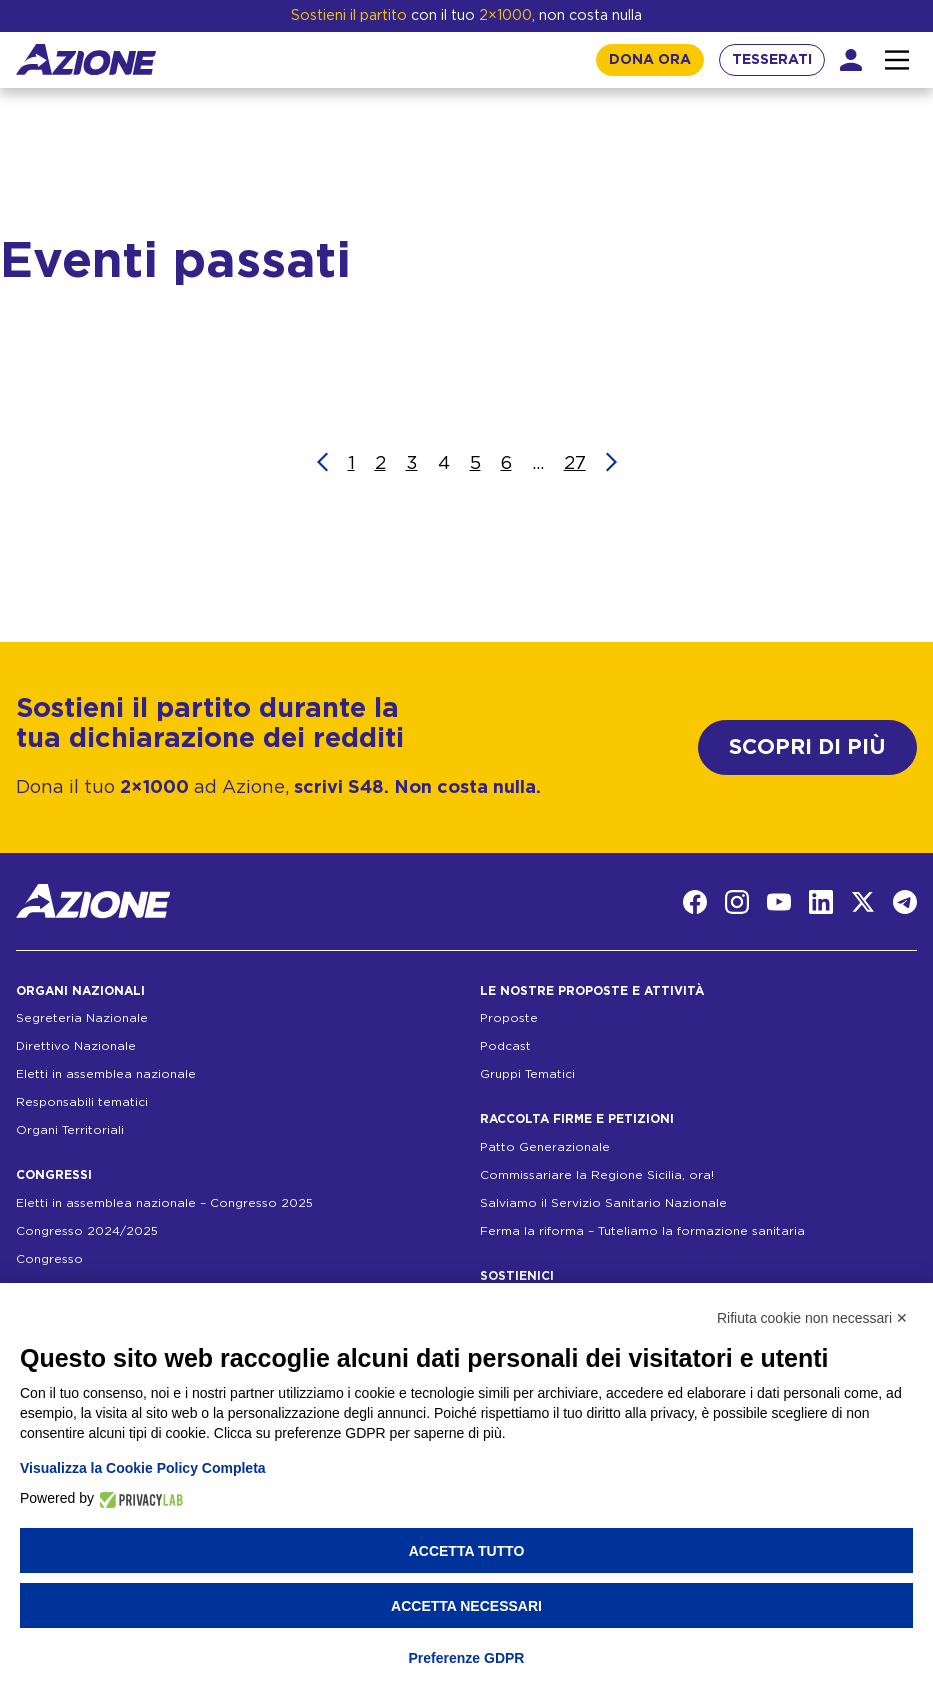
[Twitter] (863, 902)
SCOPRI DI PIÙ (807, 747)
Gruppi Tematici (527, 1074)
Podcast (505, 1046)
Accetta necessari (466, 1606)
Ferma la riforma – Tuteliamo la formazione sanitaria (642, 1231)
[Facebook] (695, 902)
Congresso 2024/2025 (87, 1231)
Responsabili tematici (82, 1102)
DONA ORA (650, 60)
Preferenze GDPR (467, 1658)
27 (575, 464)
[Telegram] (905, 902)
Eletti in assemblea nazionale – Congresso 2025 (164, 1203)
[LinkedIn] (821, 902)
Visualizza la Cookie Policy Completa (143, 1468)
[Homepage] (86, 59)
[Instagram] (737, 902)
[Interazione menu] (897, 60)
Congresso (49, 1259)
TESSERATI (772, 60)
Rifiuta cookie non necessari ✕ (812, 1318)
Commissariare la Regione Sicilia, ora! (597, 1175)
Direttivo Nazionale (76, 1046)
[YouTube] (779, 902)
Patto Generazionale (545, 1147)
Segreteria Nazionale (82, 1018)
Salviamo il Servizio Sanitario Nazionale (603, 1203)
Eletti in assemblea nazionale (106, 1074)
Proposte (509, 1018)
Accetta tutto (467, 1551)
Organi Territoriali (70, 1130)
